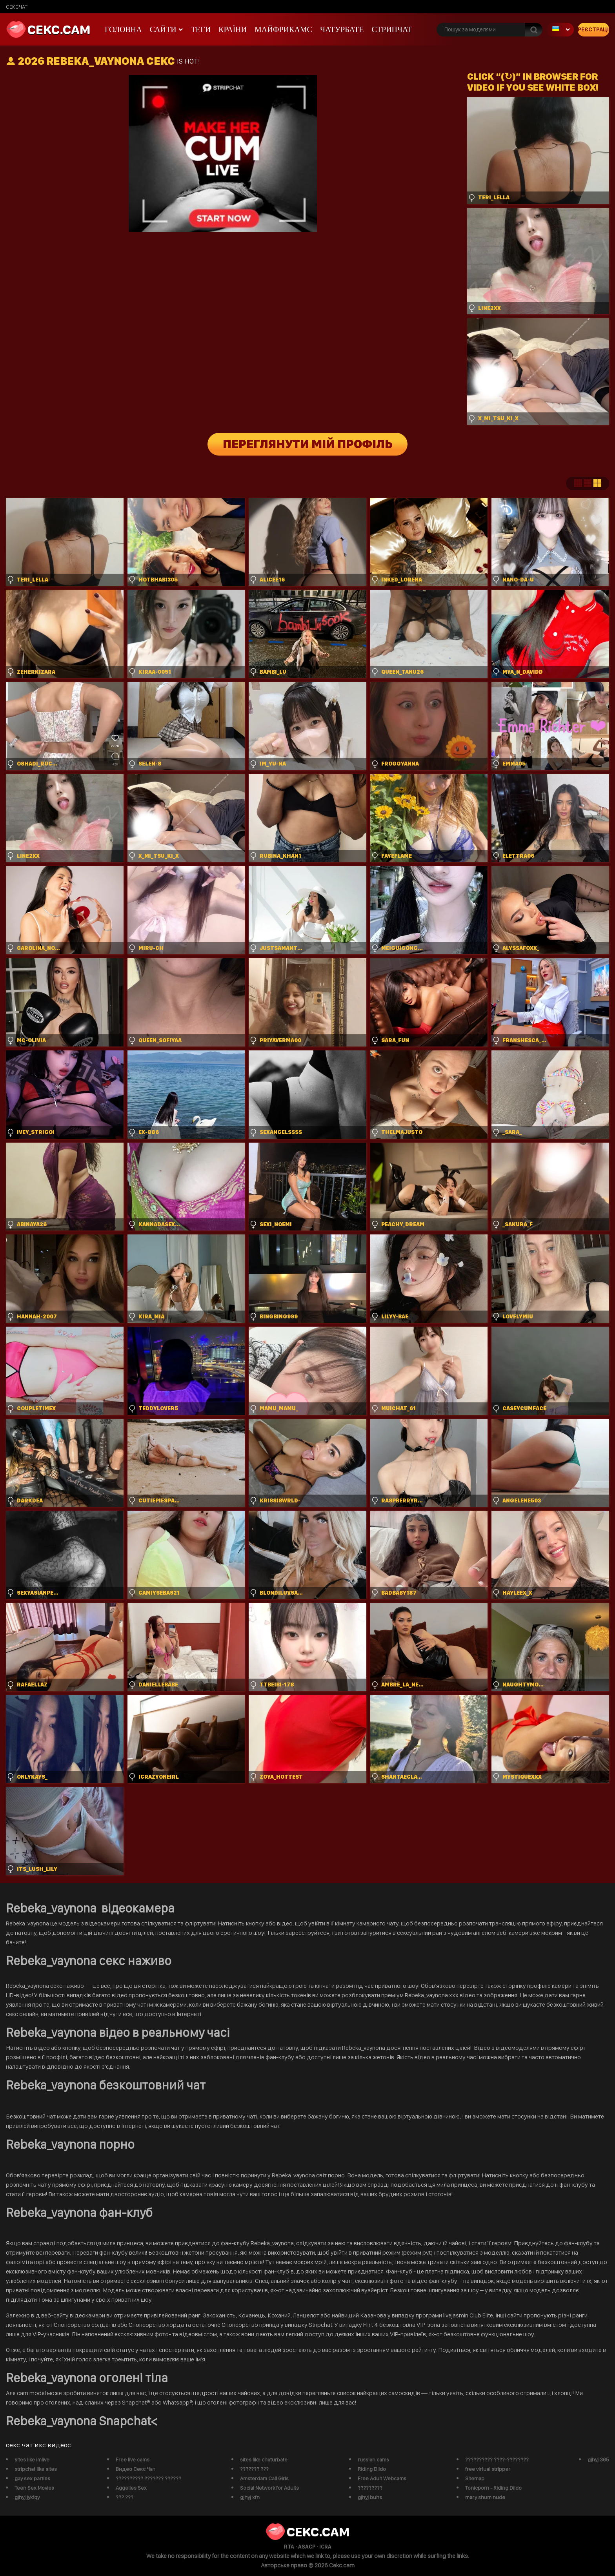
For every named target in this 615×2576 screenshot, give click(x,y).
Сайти (163, 29)
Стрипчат (391, 29)
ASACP (306, 2546)
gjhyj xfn (250, 2497)
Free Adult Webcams (382, 2478)
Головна (123, 29)
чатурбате (342, 29)
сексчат (16, 7)
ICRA (325, 2546)
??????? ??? (254, 2469)
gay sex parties (32, 2478)
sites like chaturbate (263, 2459)
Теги (201, 29)
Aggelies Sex (131, 2488)
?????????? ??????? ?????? (148, 2478)
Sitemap (474, 2478)
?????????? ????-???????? (497, 2459)
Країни (232, 29)
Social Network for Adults (269, 2488)
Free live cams (132, 2459)
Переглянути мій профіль (307, 444)
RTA (289, 2546)
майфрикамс (283, 29)
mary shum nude (485, 2497)
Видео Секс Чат (135, 2469)
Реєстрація (593, 29)
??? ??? (124, 2497)
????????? (370, 2488)
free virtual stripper (487, 2469)
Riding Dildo (372, 2469)
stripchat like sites (36, 2469)
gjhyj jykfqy (27, 2497)
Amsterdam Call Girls (264, 2478)
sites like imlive (32, 2459)
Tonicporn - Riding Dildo (493, 2488)
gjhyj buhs (370, 2497)
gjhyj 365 (598, 2459)
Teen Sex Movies (34, 2488)
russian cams (373, 2459)
